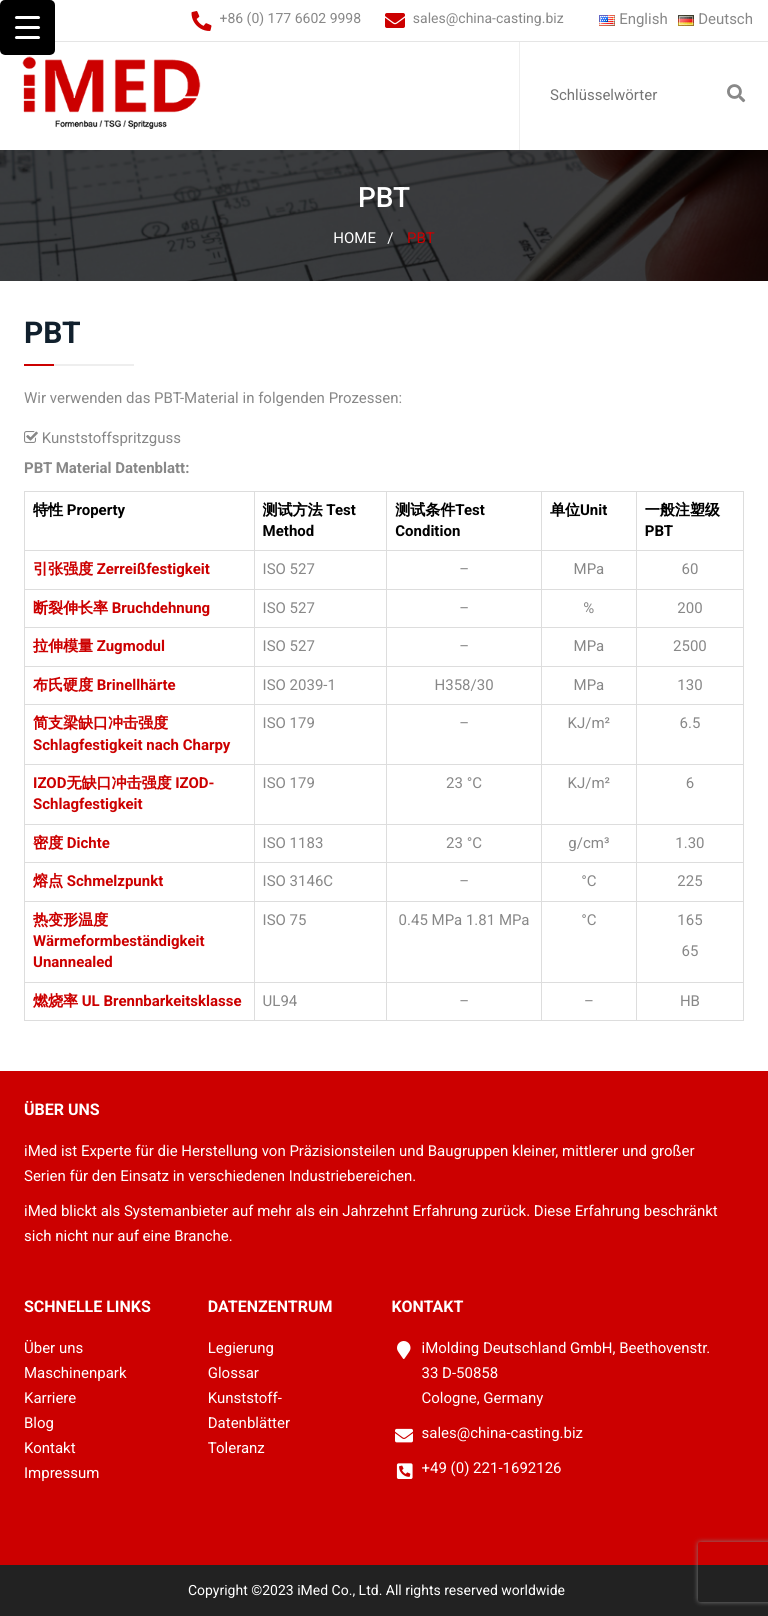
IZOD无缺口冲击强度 (102, 783)
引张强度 (63, 569)
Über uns (53, 1348)
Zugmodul (131, 646)
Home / (363, 238)
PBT (421, 238)
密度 (48, 843)
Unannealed (73, 962)
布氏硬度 (63, 685)
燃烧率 (55, 1001)
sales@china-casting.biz (488, 19)
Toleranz (236, 1448)
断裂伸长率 (70, 608)
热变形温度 (70, 920)
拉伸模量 (63, 646)
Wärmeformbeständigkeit (119, 941)
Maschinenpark (75, 1373)
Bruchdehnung (161, 608)
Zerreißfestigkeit (153, 569)
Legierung (241, 1348)
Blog (39, 1423)
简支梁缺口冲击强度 (100, 723)
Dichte (88, 843)
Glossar (233, 1373)
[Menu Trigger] (27, 27)
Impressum (61, 1473)
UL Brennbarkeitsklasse (162, 1001)
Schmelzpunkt (115, 881)
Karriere (50, 1398)
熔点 (48, 881)
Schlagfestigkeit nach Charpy (131, 745)
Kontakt (50, 1448)
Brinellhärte (136, 685)
